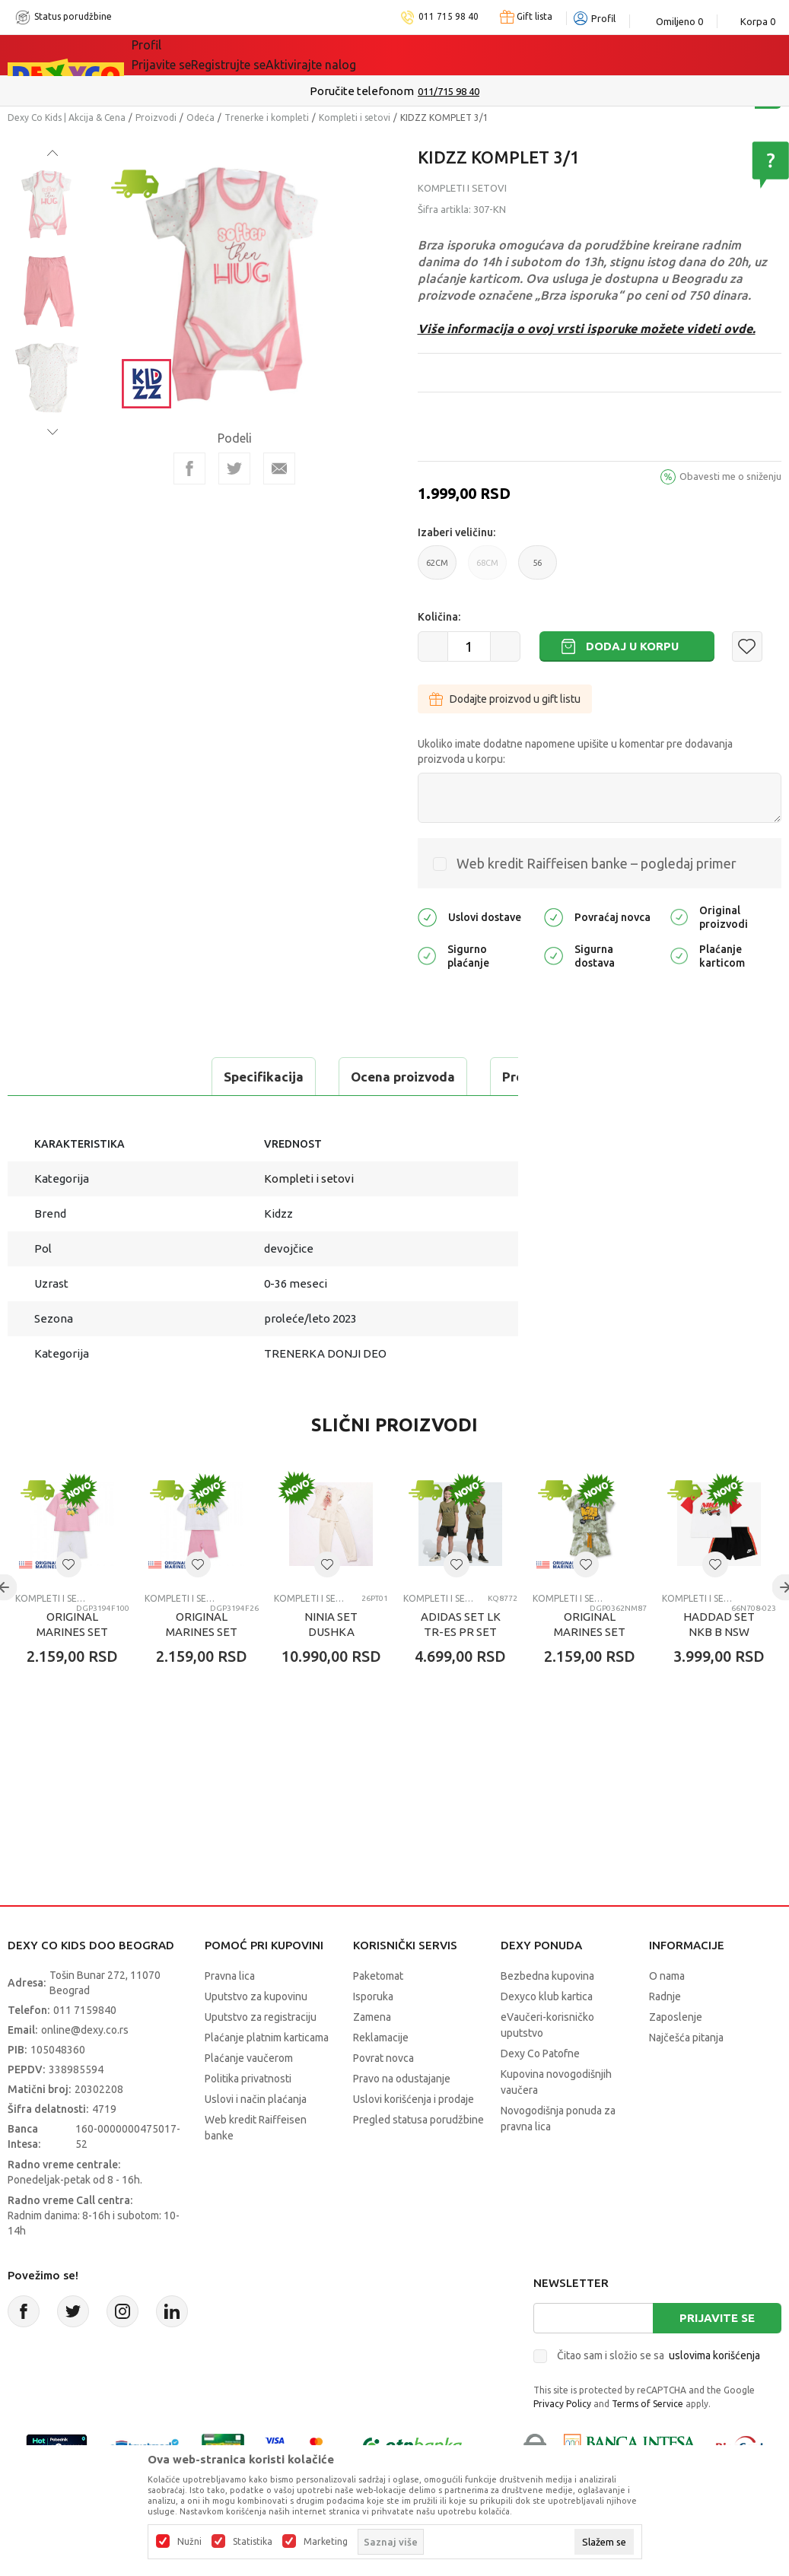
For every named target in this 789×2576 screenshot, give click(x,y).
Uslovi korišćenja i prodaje (413, 2137)
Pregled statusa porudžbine (418, 2158)
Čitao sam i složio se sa (658, 2393)
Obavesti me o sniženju (730, 476)
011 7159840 (84, 2048)
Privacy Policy (562, 2442)
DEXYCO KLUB (343, 54)
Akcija (263, 54)
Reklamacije (381, 2075)
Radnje (665, 2034)
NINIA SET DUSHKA (331, 1662)
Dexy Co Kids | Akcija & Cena (67, 117)
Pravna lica (230, 2014)
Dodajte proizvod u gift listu (505, 699)
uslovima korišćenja (714, 2393)
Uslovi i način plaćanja (256, 2137)
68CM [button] (487, 569)
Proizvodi (156, 117)
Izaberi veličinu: (456, 532)
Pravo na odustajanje (401, 2117)
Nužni (189, 2541)
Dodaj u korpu (632, 646)
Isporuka (373, 2034)
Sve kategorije (184, 54)
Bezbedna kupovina (547, 2014)
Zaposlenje (675, 2055)
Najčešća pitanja (686, 2075)
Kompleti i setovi (354, 117)
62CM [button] (437, 569)
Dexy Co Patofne (540, 2091)
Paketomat (378, 2014)
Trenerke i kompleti (266, 117)
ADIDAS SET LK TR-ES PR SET (461, 1662)
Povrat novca (383, 2096)
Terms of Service (647, 2442)
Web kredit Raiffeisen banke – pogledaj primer (597, 863)
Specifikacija (71, 1076)
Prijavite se (717, 2355)
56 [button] (538, 569)
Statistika (252, 2541)
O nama (667, 2014)
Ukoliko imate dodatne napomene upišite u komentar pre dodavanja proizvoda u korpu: (575, 751)
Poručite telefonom (362, 90)
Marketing (326, 2541)
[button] (747, 646)
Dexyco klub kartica (547, 2034)
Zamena (372, 2055)
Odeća (200, 117)
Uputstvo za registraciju (261, 2055)
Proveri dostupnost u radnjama (126, 1114)
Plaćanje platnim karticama (267, 2075)
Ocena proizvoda (210, 1076)
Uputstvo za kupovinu (256, 2034)
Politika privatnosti (248, 2117)
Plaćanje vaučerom (249, 2096)
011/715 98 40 (448, 91)
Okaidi (431, 54)
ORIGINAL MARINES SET (72, 1662)
